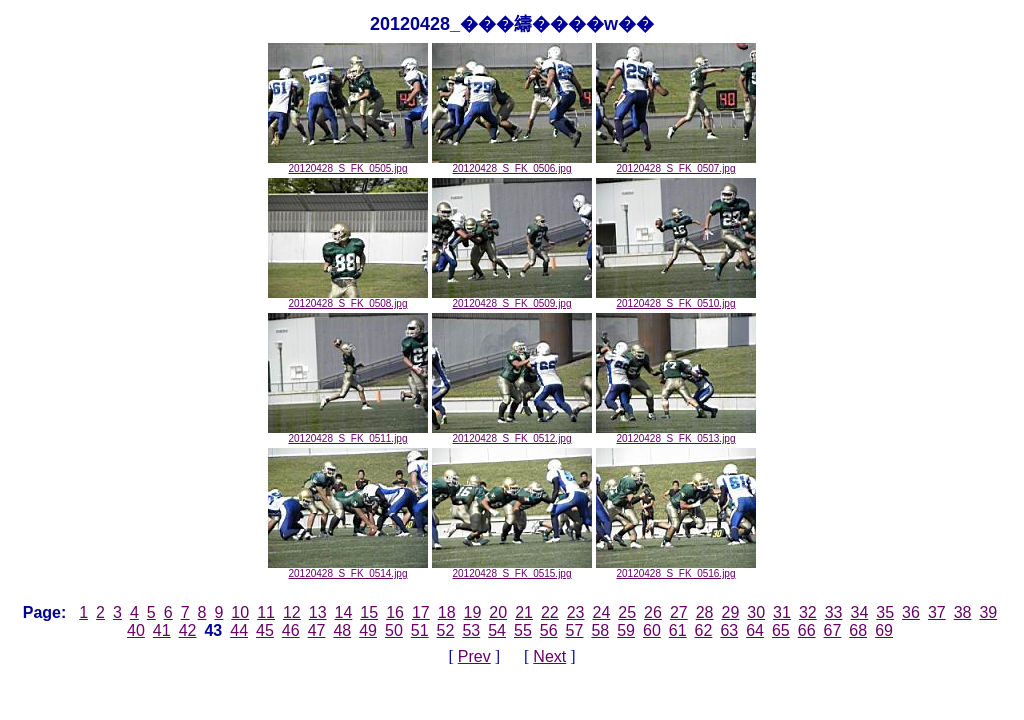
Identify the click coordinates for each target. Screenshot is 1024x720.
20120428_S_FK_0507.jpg (676, 164)
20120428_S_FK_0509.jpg (512, 299)
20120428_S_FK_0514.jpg (348, 569)
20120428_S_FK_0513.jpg (676, 434)
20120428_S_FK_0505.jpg (348, 164)
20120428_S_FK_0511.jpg (348, 434)
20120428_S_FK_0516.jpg (676, 569)
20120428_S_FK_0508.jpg (348, 299)
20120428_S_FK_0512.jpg (512, 434)
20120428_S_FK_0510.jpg (676, 299)
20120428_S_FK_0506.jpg (512, 164)
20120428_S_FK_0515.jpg (512, 569)
